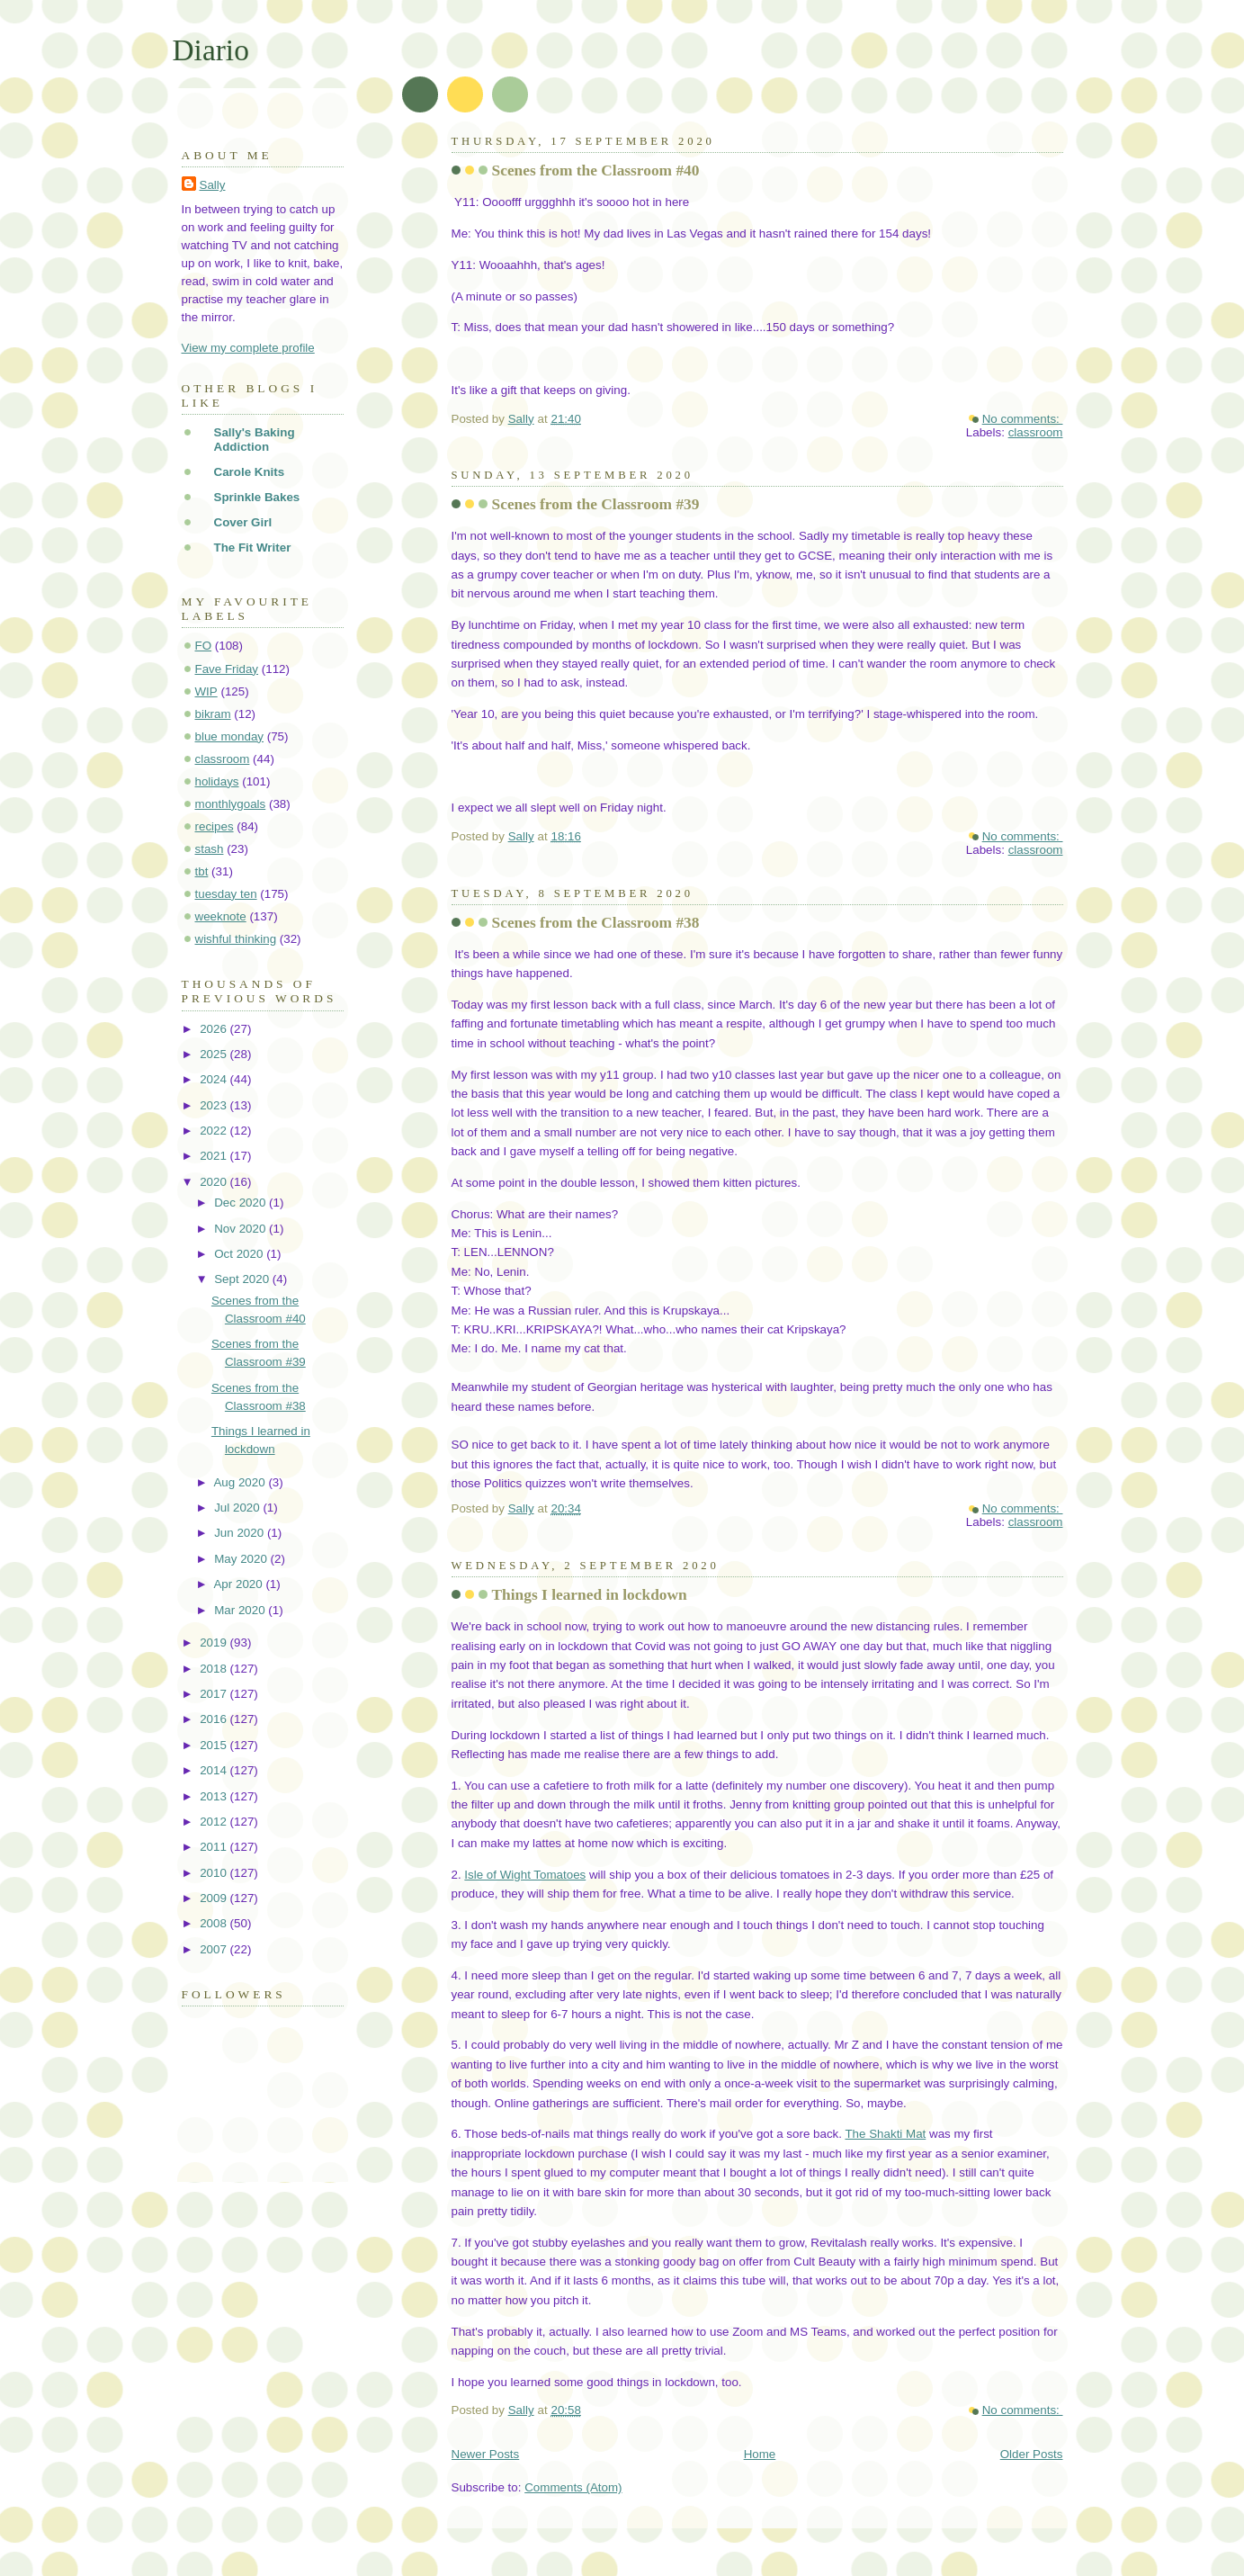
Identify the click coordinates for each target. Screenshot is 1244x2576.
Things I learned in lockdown (589, 1594)
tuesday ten (226, 894)
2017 (214, 1694)
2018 (214, 1668)
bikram (213, 714)
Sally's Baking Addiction (254, 439)
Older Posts (1031, 2454)
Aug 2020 (240, 1482)
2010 (214, 1873)
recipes (214, 826)
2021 (214, 1155)
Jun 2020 (240, 1532)
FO (203, 645)
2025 (214, 1054)
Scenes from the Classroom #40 (596, 170)
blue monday (229, 736)
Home (760, 2454)
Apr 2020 (239, 1584)
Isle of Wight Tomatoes (525, 1874)
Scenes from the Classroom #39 (596, 504)
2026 (214, 1029)
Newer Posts (486, 2454)
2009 (214, 1898)
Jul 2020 (238, 1507)
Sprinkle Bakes (257, 497)
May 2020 (242, 1559)
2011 (214, 1846)
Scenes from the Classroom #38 (596, 922)
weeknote (220, 916)
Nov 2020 (241, 1228)
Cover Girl (243, 522)
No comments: (1022, 419)
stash (209, 849)
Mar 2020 (241, 1610)
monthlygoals (230, 804)
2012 (214, 1821)
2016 (214, 1719)
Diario (211, 50)
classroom (1035, 432)
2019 (214, 1642)
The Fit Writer (252, 547)
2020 (214, 1182)
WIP (206, 691)
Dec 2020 (241, 1202)
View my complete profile (248, 348)
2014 (214, 1770)
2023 (214, 1105)
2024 (214, 1079)
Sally (213, 185)
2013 (214, 1796)
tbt (202, 871)
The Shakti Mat (885, 2134)
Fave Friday (227, 669)
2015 (214, 1745)
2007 (214, 1949)
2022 (214, 1130)
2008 (214, 1923)
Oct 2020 (240, 1254)
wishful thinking (236, 939)
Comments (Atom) (573, 2487)
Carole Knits (249, 472)
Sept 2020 (243, 1279)
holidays (217, 781)
